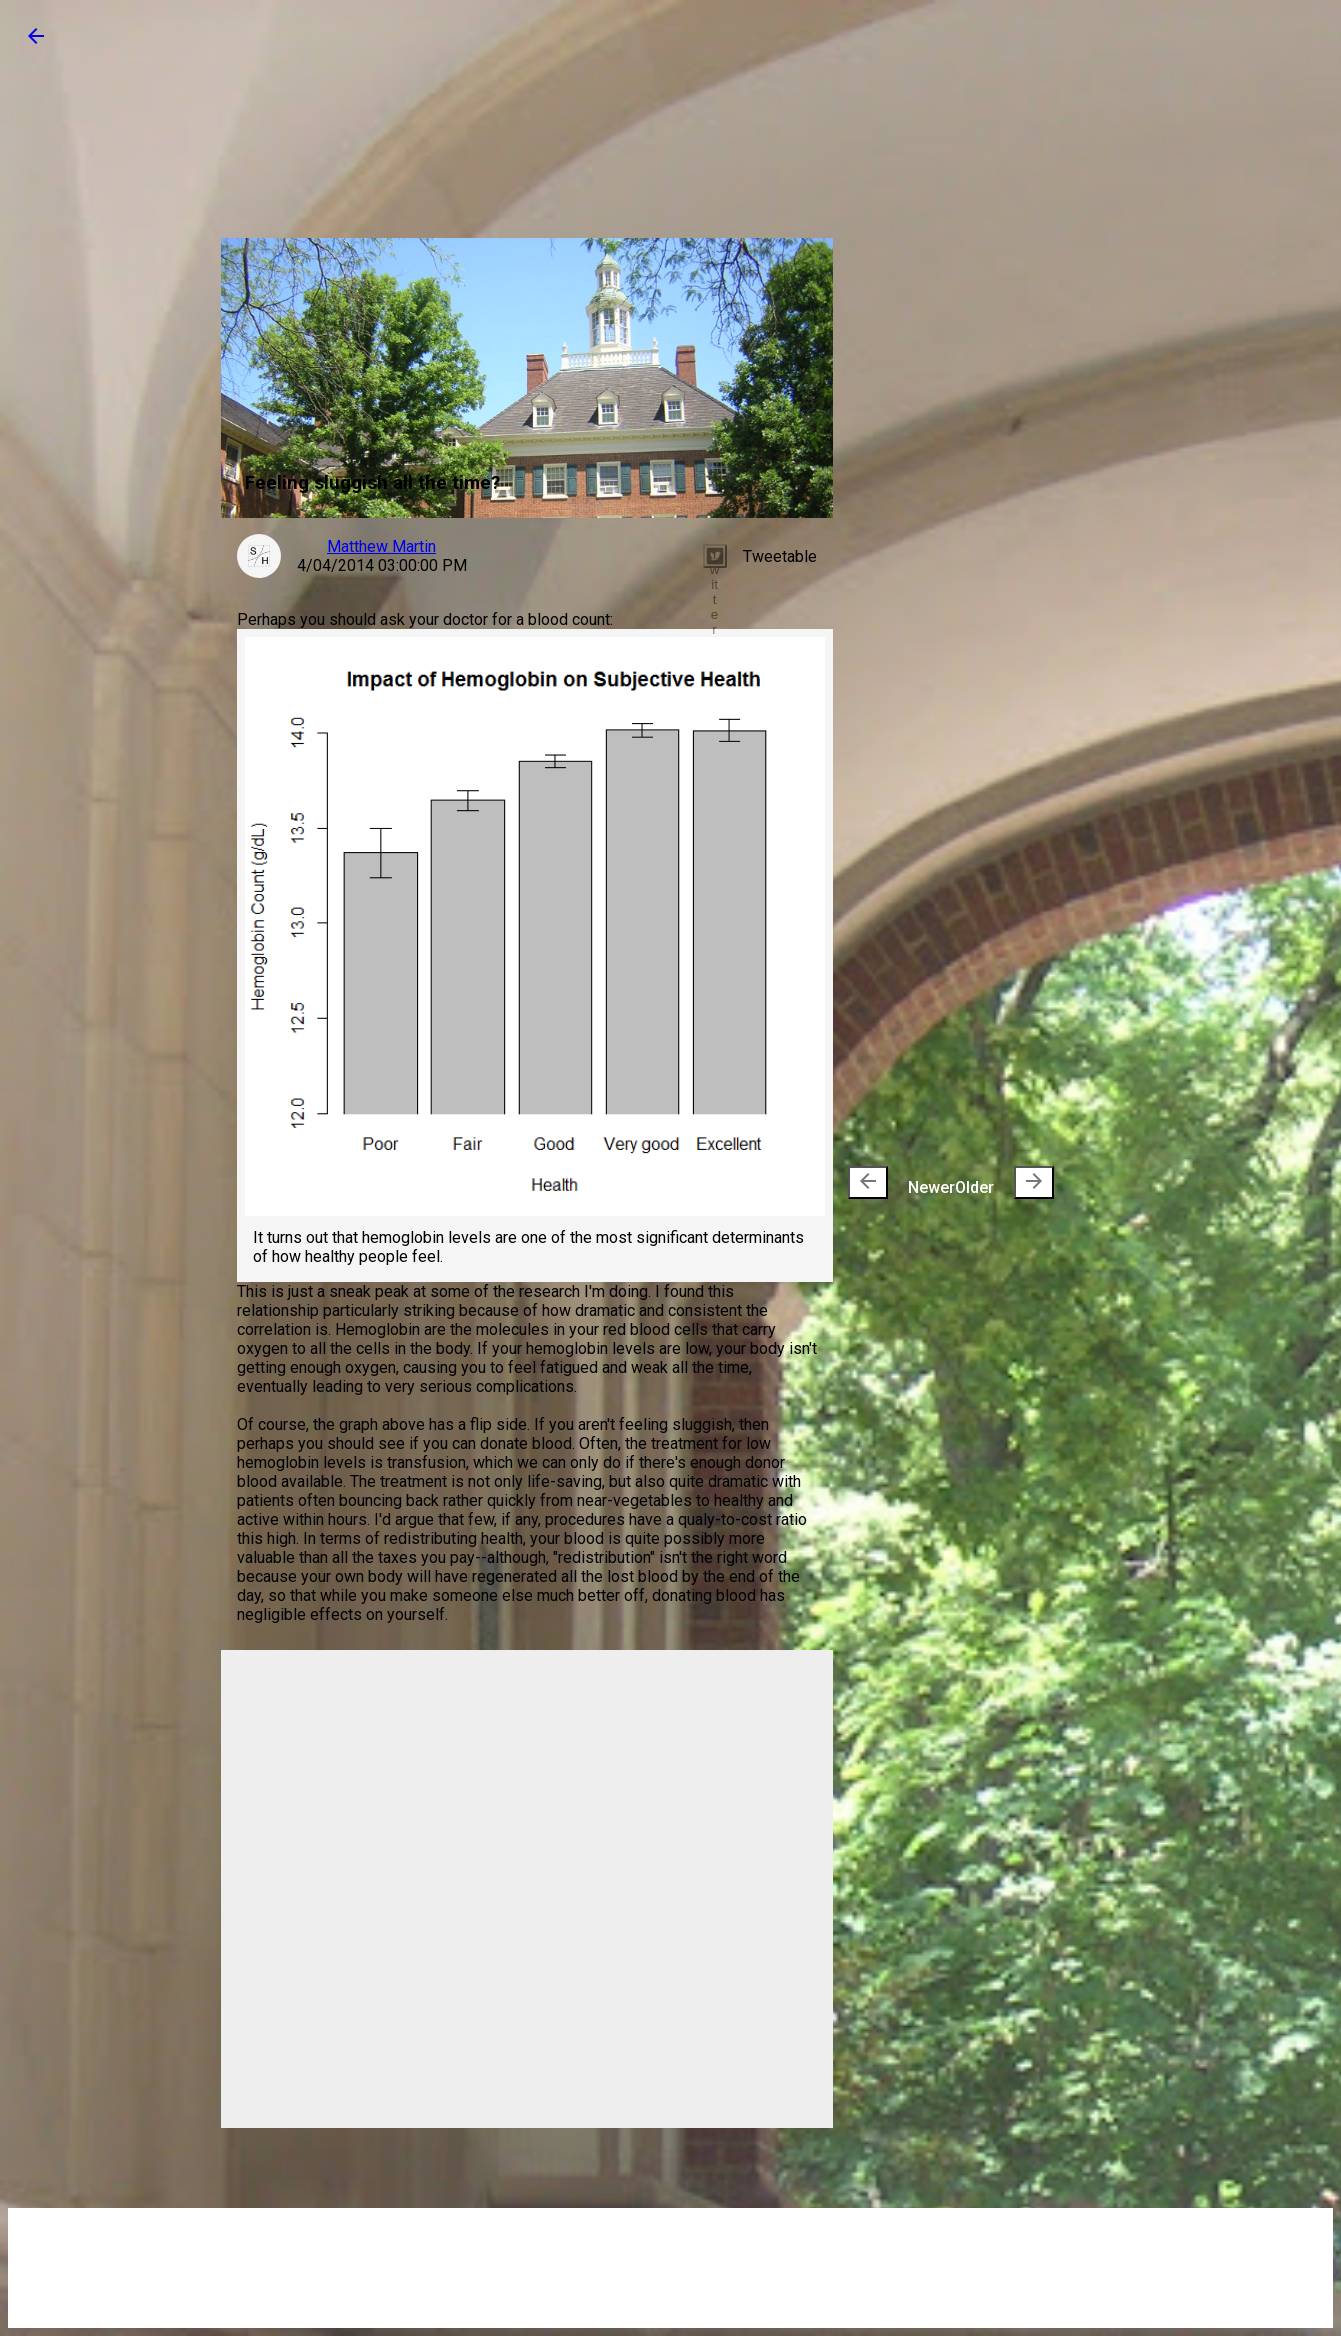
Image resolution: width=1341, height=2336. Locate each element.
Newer (901, 1182)
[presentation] (868, 1182)
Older (1004, 1182)
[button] (36, 42)
